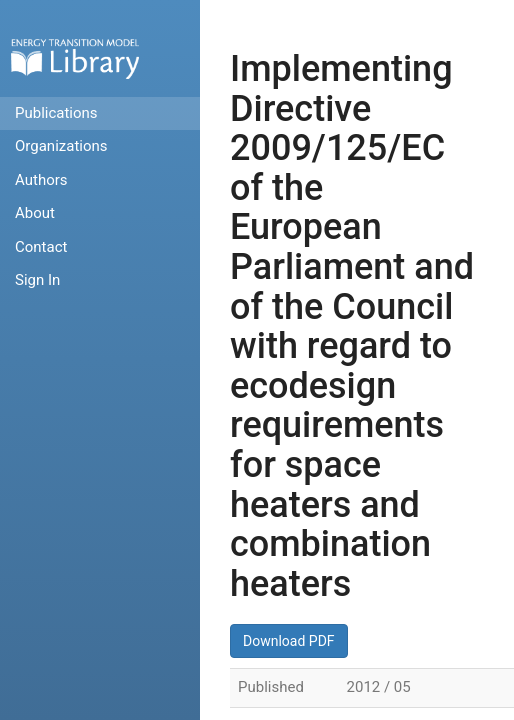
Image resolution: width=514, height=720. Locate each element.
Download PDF (289, 641)
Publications (56, 113)
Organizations (61, 146)
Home (75, 58)
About (35, 213)
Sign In (37, 280)
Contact (41, 247)
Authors (41, 180)
